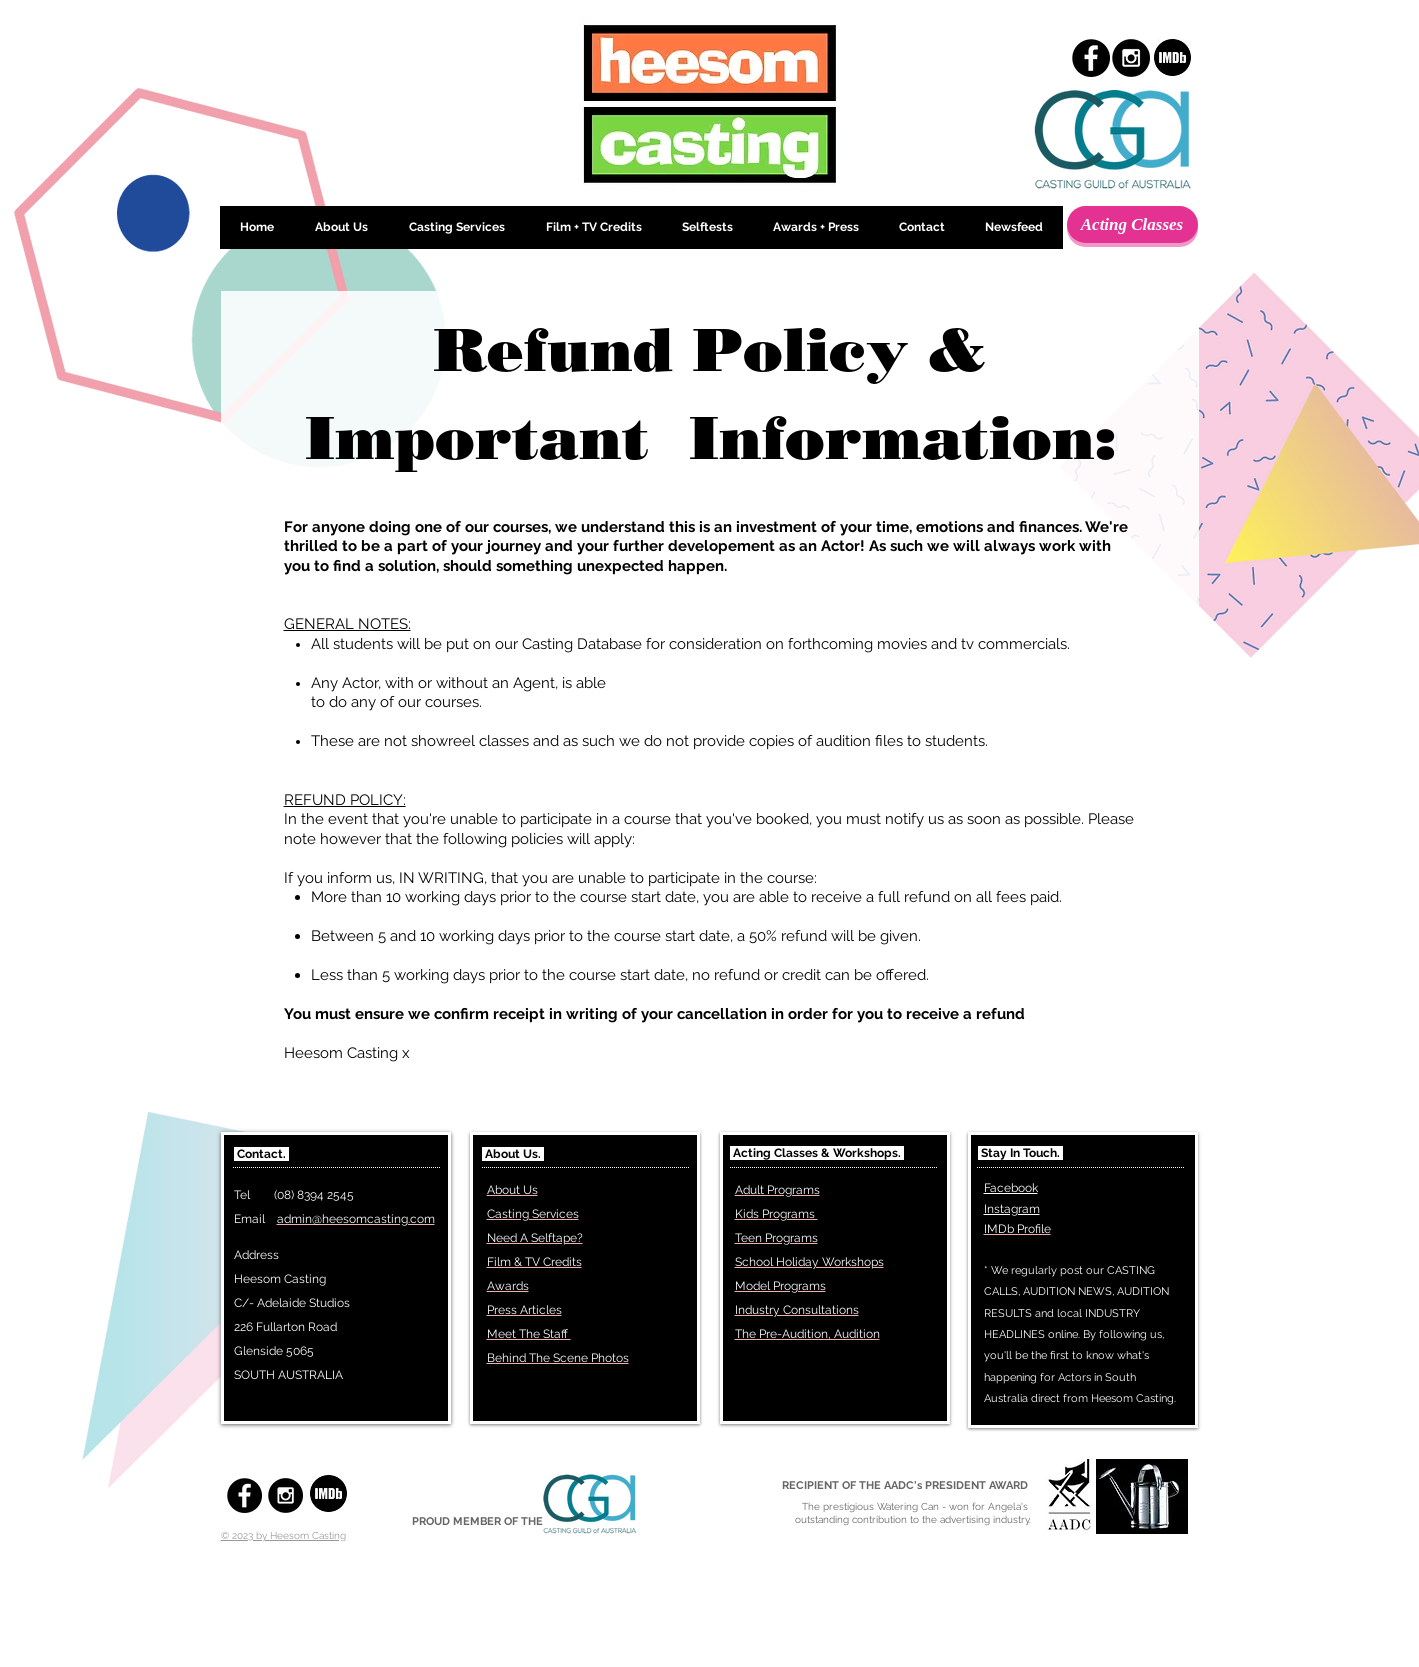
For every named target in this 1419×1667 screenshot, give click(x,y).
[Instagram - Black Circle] (1131, 58)
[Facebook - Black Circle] (1091, 58)
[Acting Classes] (1132, 224)
